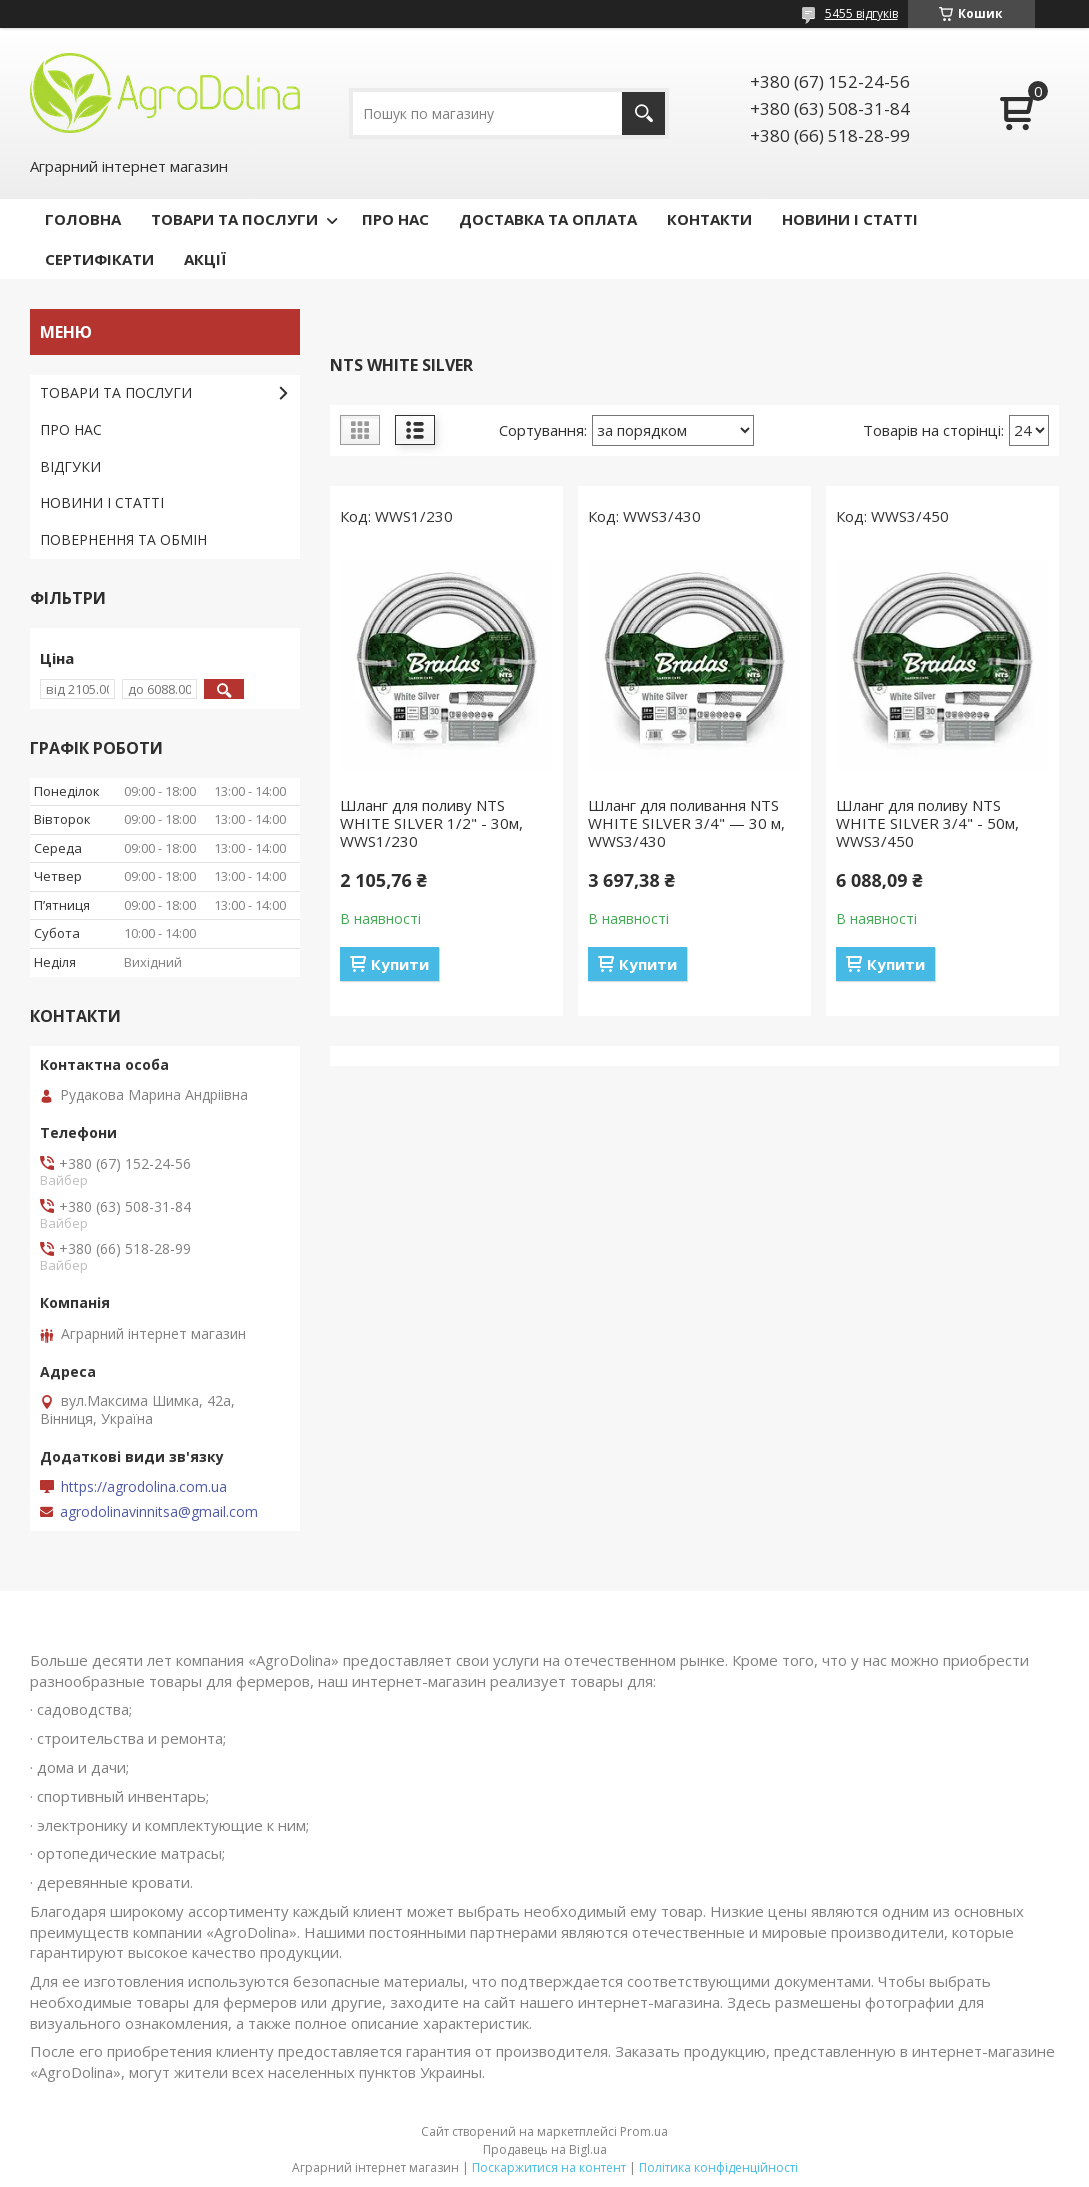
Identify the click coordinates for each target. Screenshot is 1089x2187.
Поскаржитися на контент (549, 2167)
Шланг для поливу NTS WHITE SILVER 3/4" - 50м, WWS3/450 (927, 823)
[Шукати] (643, 113)
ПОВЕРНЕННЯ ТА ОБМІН (123, 539)
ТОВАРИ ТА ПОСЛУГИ (234, 219)
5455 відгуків (861, 13)
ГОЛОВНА (83, 219)
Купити (400, 964)
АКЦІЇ (205, 259)
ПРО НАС (395, 219)
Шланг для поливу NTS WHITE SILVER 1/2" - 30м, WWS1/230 (431, 823)
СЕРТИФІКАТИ (99, 259)
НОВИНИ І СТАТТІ (850, 219)
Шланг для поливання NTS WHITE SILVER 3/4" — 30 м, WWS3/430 (686, 823)
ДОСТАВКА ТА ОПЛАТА (548, 219)
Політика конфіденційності (718, 2167)
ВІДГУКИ (70, 466)
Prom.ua (644, 2131)
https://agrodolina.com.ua (144, 1487)
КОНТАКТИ (709, 219)
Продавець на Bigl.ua (545, 2149)
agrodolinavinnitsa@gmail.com (159, 1512)
